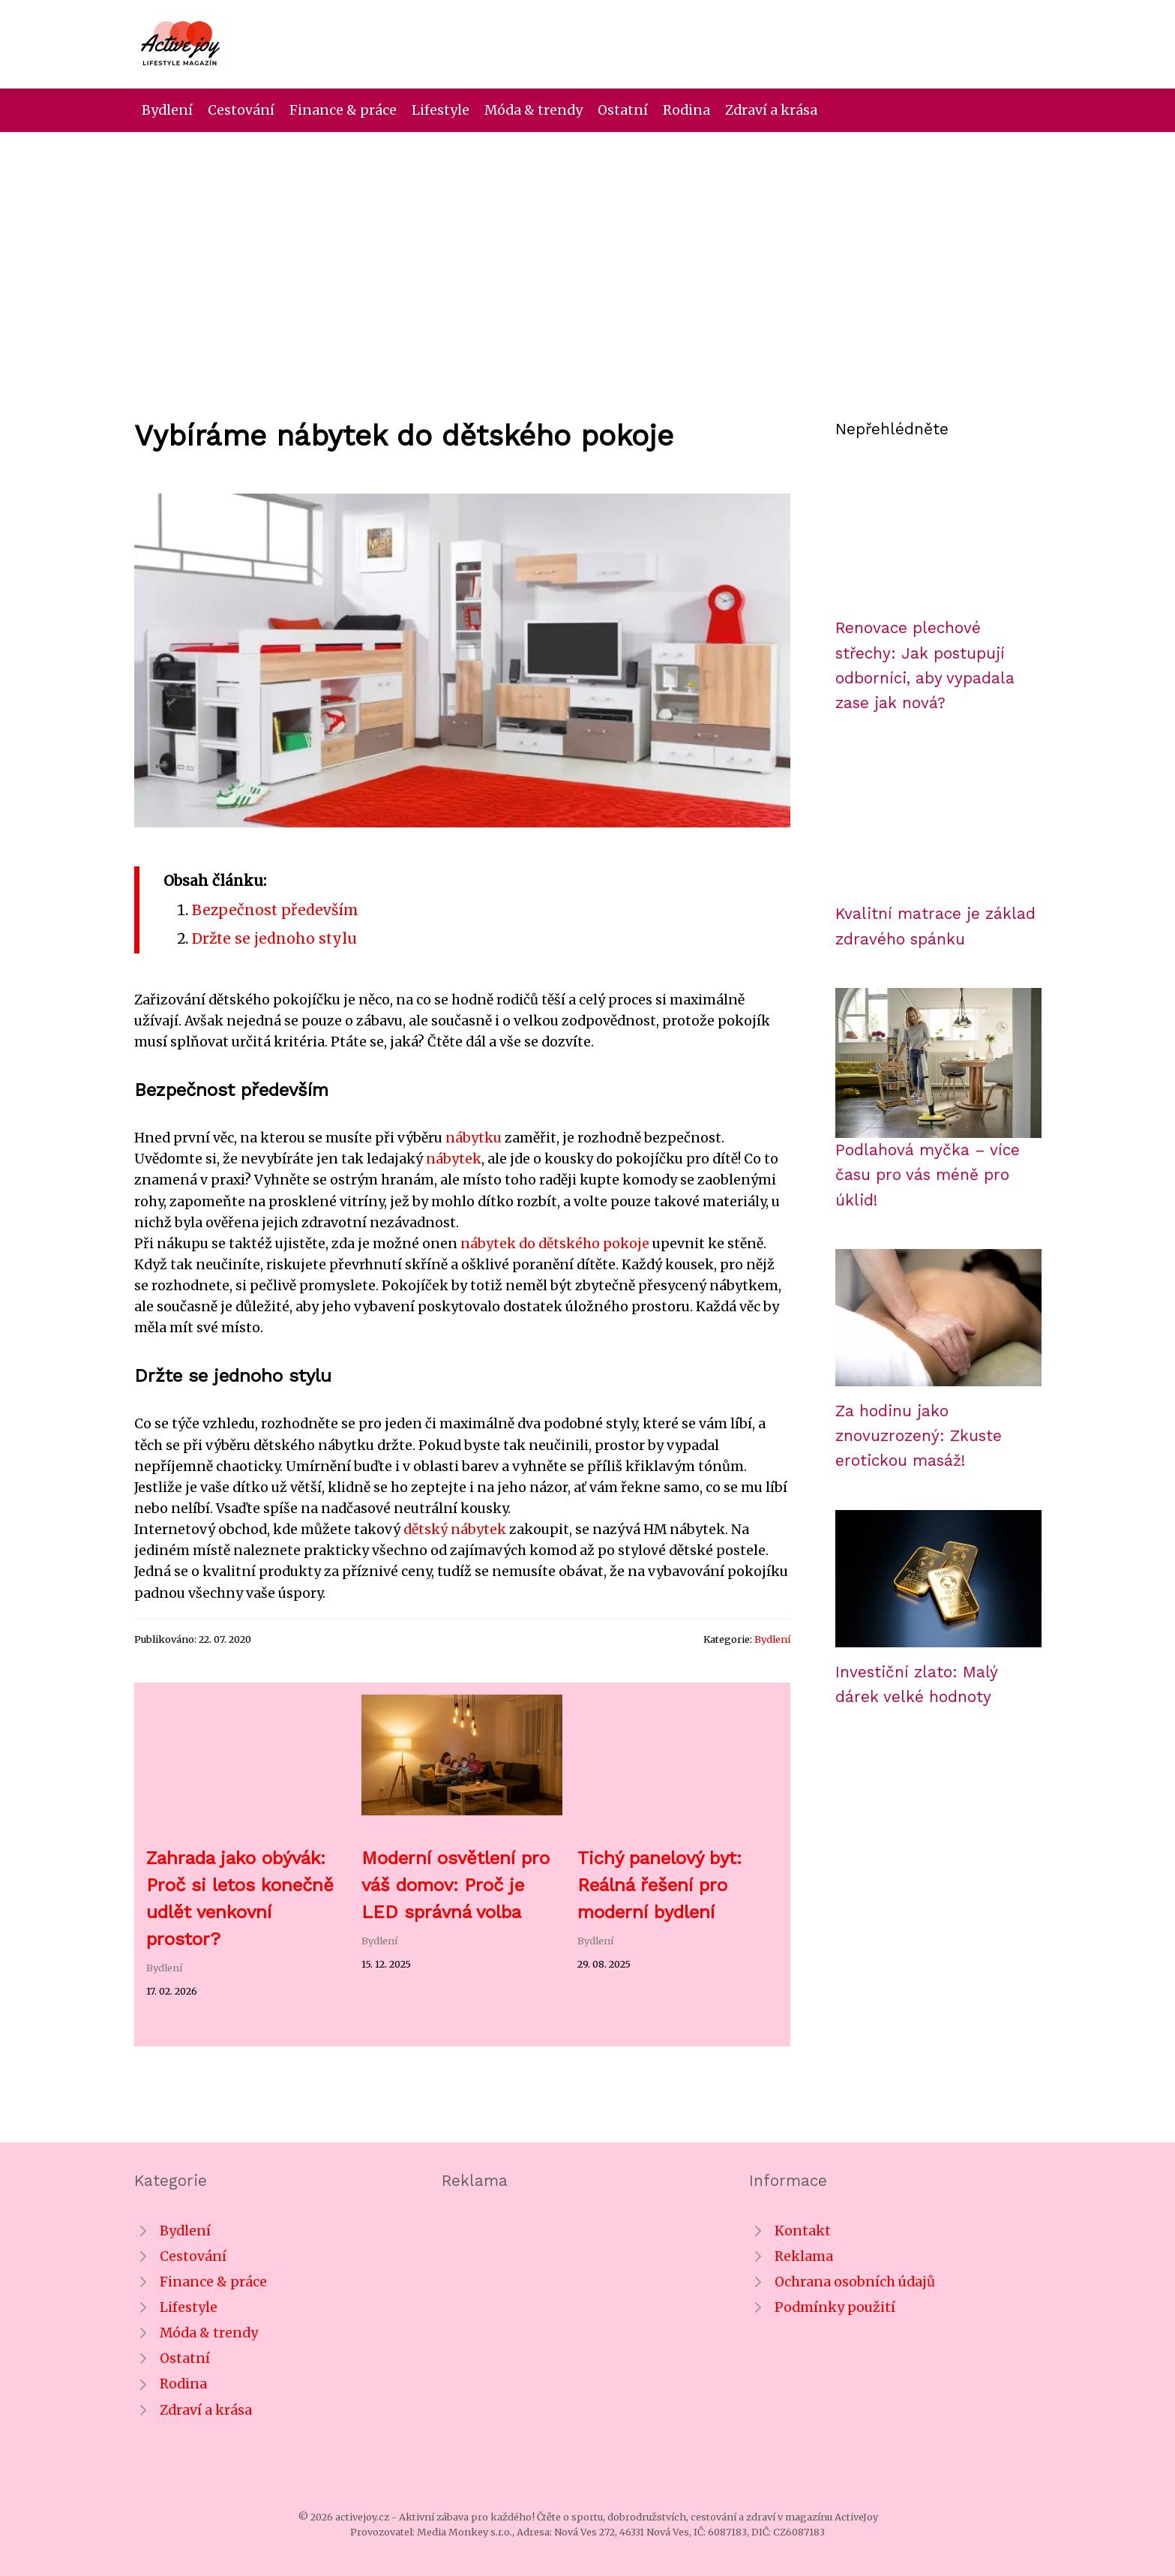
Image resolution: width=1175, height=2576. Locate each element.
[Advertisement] (588, 245)
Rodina (686, 110)
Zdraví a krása (771, 110)
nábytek (453, 1159)
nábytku (473, 1138)
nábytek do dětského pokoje (554, 1243)
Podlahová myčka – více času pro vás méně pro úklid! (927, 1175)
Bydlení (167, 110)
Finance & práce (343, 110)
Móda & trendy (533, 110)
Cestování (241, 110)
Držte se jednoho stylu (274, 938)
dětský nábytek (454, 1529)
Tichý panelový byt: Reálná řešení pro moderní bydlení (659, 1885)
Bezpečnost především (275, 910)
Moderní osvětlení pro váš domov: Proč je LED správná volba (455, 1885)
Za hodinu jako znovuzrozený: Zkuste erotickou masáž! (918, 1436)
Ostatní (623, 110)
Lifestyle (440, 110)
